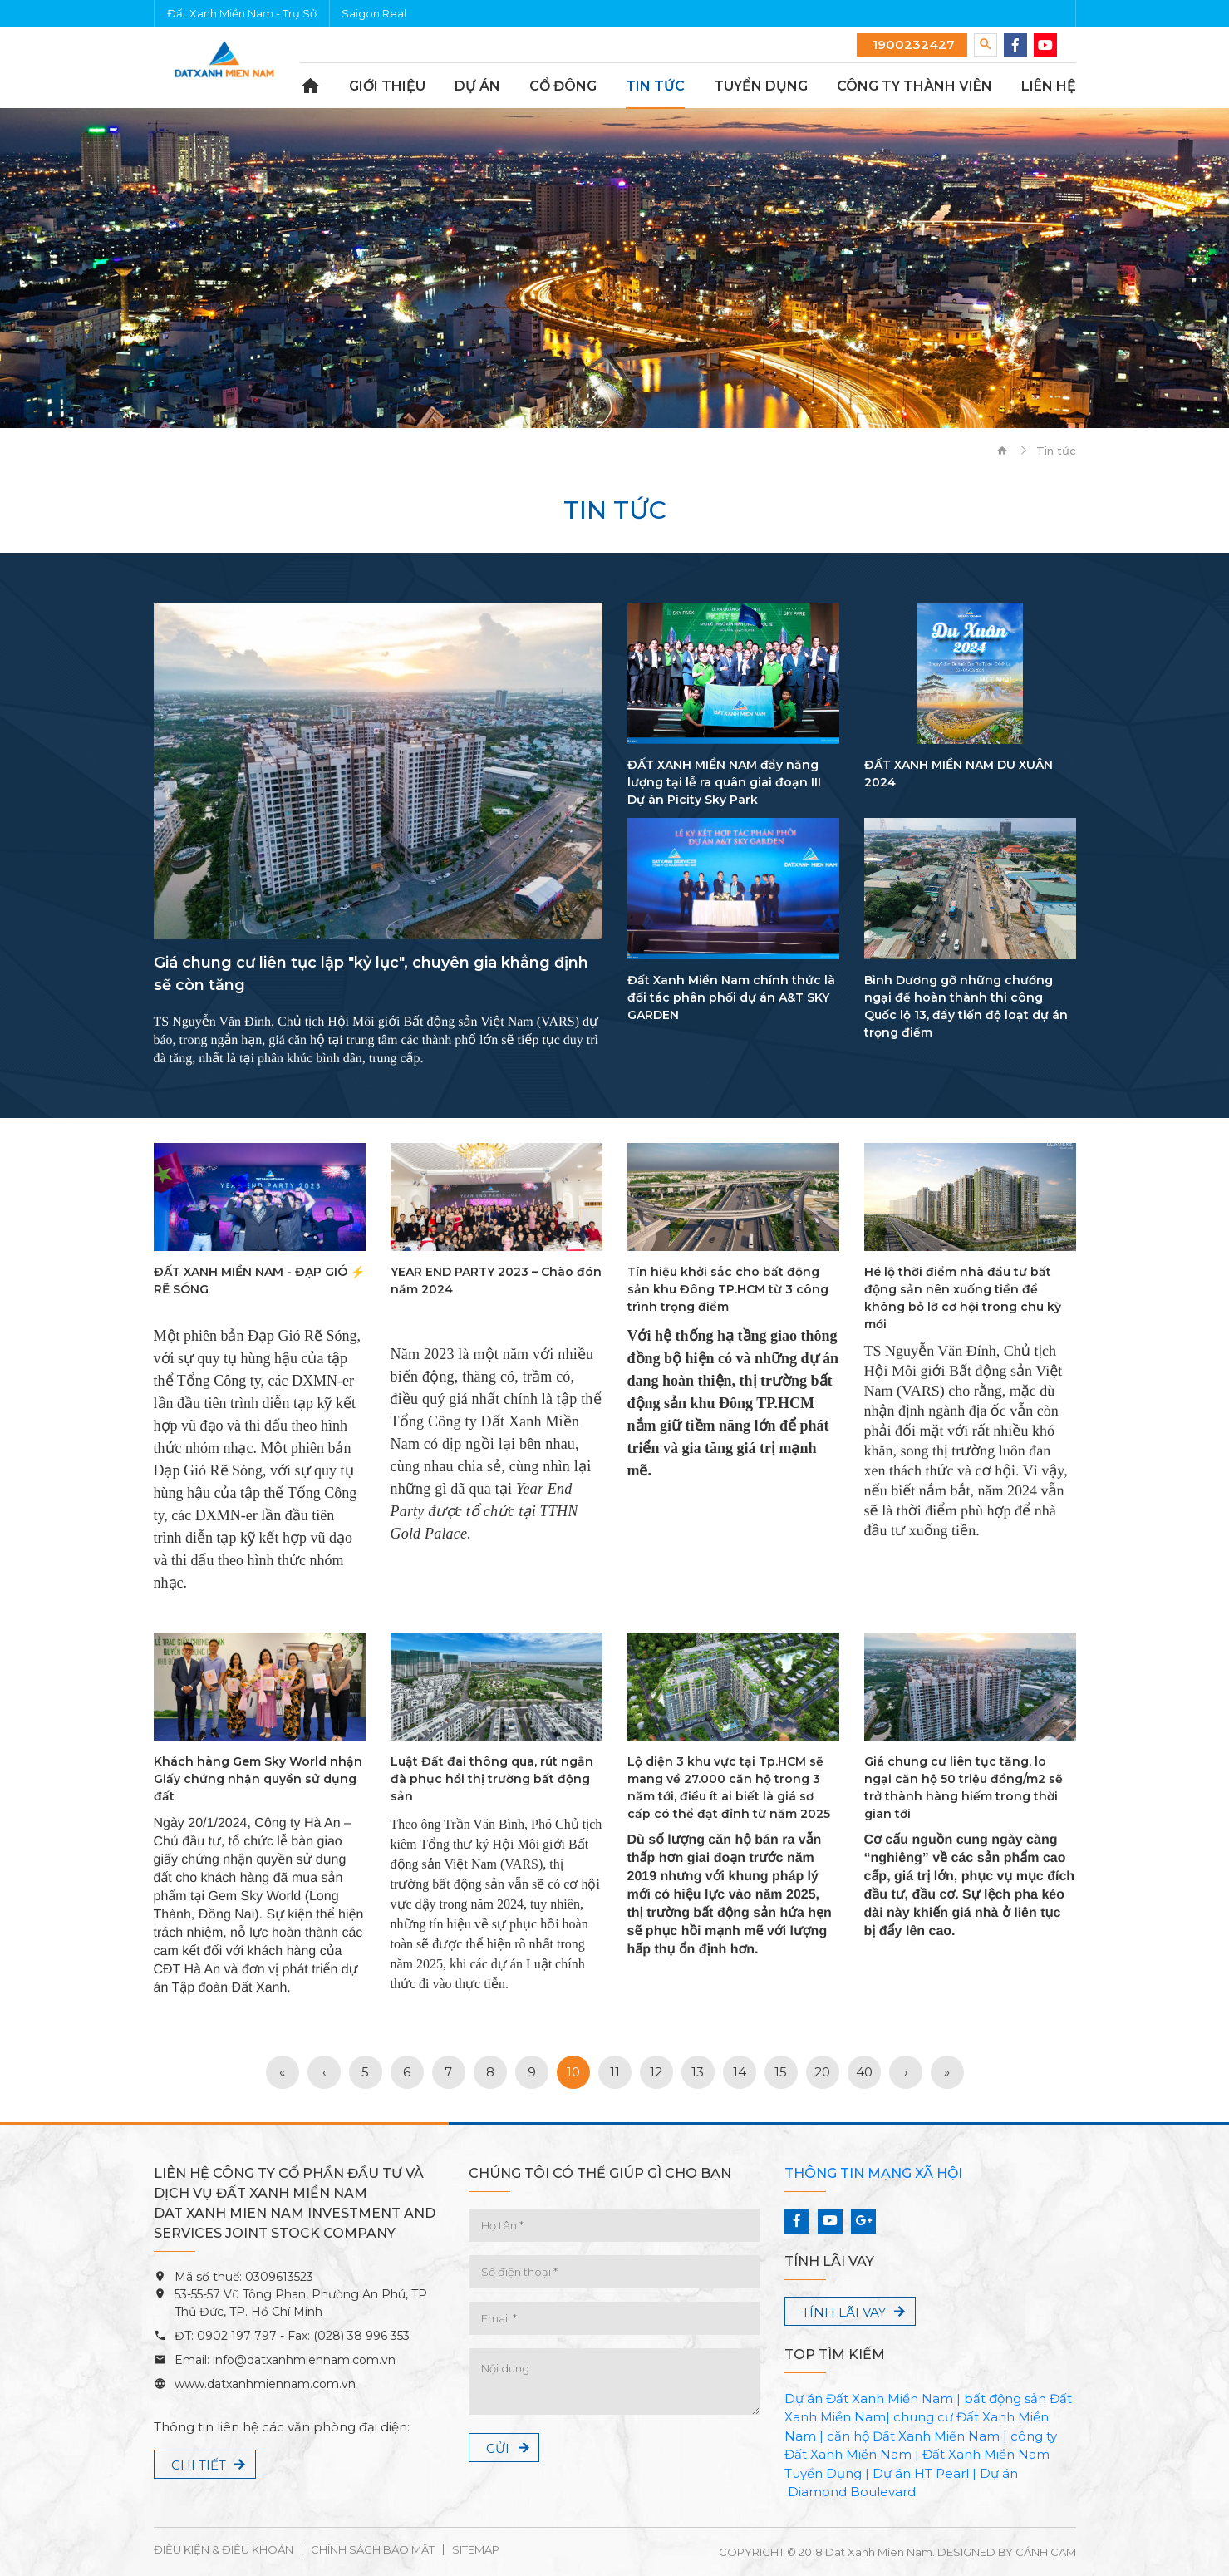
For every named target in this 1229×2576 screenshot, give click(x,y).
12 (656, 2072)
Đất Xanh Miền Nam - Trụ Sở (242, 13)
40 (864, 2072)
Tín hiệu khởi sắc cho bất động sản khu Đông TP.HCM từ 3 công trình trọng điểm (727, 1289)
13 (697, 2072)
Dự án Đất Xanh (834, 2398)
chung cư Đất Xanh (954, 2417)
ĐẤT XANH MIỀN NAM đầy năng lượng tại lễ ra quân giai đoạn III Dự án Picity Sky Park (724, 782)
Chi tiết (198, 2465)
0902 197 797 (235, 2335)
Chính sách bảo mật (373, 2549)
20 (822, 2072)
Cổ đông (563, 86)
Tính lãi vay (844, 2312)
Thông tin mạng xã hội (873, 2173)
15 (780, 2072)
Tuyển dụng (761, 86)
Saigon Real (374, 13)
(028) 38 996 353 (361, 2335)
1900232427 (912, 44)
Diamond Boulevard (852, 2492)
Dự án (477, 86)
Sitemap (475, 2549)
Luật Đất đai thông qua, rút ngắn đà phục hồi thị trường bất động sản (492, 1779)
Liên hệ (1048, 86)
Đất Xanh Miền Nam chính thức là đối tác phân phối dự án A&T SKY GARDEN (731, 997)
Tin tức (655, 86)
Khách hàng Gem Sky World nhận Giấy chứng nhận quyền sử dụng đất (258, 1779)
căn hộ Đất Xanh (879, 2436)
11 (615, 2072)
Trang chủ (310, 86)
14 (739, 2072)
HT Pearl (941, 2473)
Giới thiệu (387, 86)
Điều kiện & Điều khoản (223, 2549)
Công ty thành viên (914, 86)
